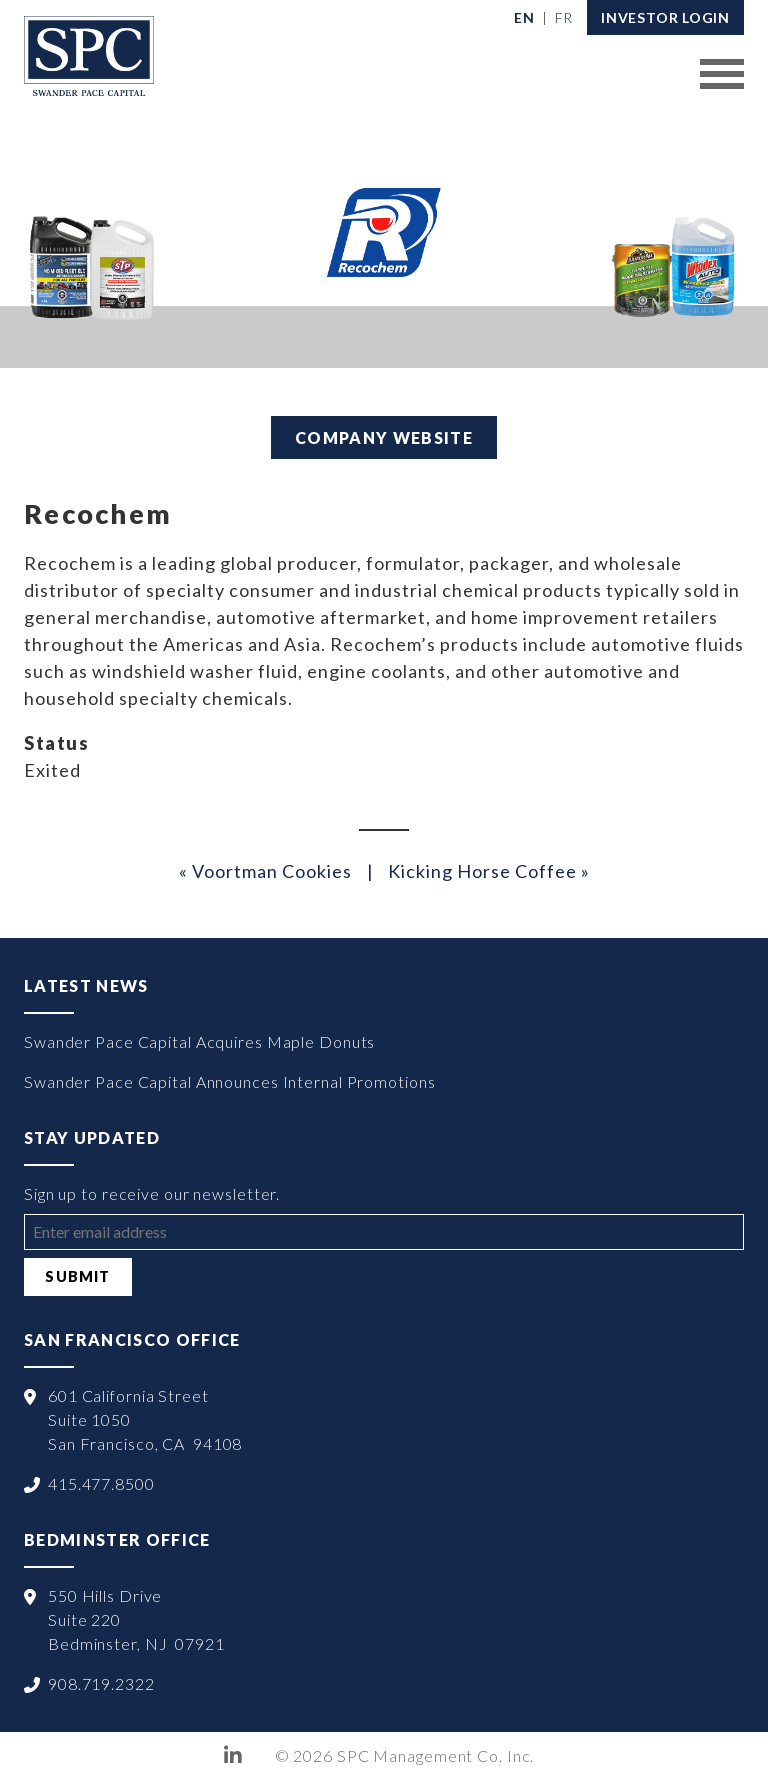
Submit (77, 1276)
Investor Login (665, 17)
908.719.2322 (101, 1683)
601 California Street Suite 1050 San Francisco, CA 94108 (145, 1419)
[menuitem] (524, 17)
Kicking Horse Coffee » (489, 871)
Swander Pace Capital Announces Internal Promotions (229, 1081)
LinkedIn (233, 1756)
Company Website (384, 437)
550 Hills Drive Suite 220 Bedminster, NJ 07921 (136, 1619)
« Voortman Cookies (265, 871)
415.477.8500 (101, 1483)
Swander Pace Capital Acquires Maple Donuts (199, 1041)
